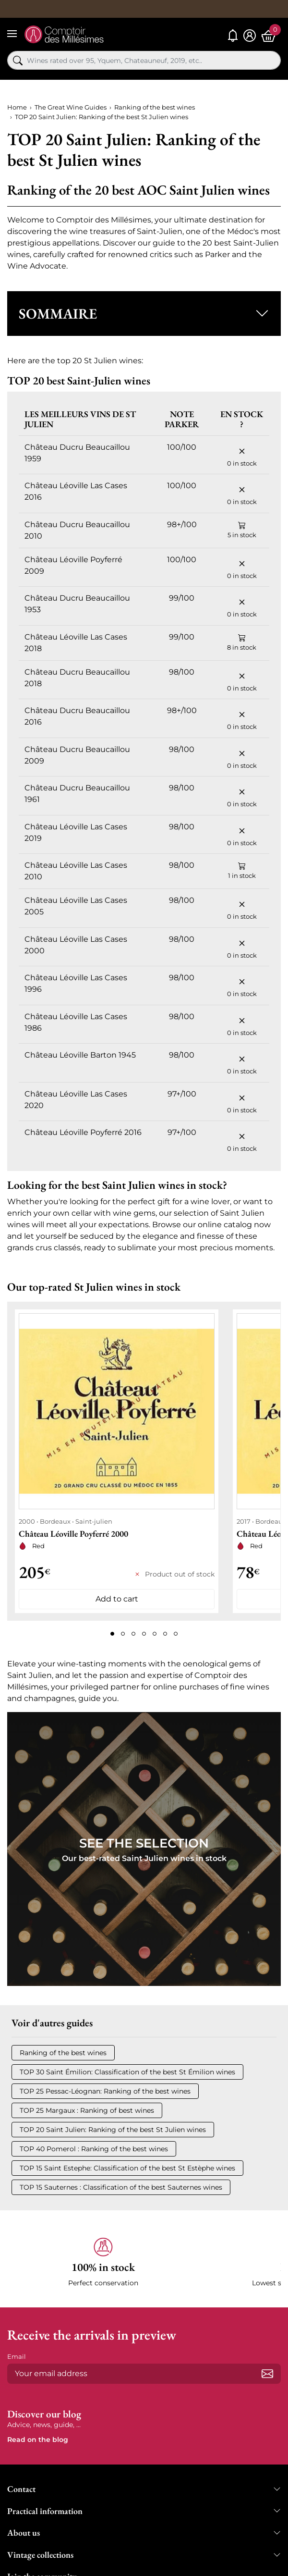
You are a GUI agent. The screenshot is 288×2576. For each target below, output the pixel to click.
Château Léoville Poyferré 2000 (73, 1533)
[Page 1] (112, 1634)
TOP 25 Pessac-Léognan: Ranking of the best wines (105, 2091)
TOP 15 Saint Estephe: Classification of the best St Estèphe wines (127, 2168)
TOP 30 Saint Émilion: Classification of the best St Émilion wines (127, 2072)
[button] (144, 313)
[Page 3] (133, 1634)
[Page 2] (123, 1634)
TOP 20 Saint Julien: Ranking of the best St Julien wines (113, 2129)
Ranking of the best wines (63, 2052)
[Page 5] (154, 1634)
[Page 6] (165, 1634)
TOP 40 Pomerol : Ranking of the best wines (94, 2149)
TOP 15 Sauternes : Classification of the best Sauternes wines (121, 2187)
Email (16, 2356)
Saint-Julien (159, 231)
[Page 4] (144, 1634)
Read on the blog (37, 2439)
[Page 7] (176, 1634)
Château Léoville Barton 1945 (80, 1055)
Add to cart (117, 1598)
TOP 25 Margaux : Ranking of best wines (87, 2110)
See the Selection (144, 1843)
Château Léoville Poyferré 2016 (83, 1132)
